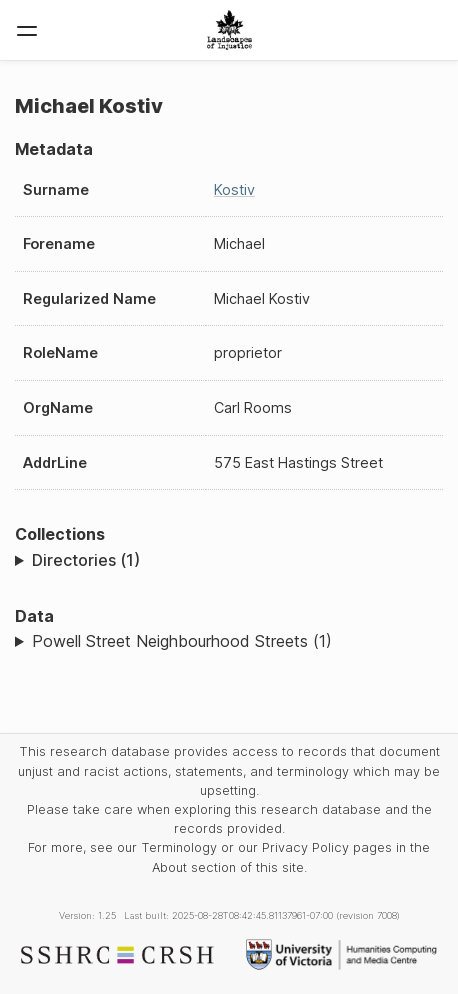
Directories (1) (86, 560)
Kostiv (234, 189)
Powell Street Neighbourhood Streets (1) (182, 641)
